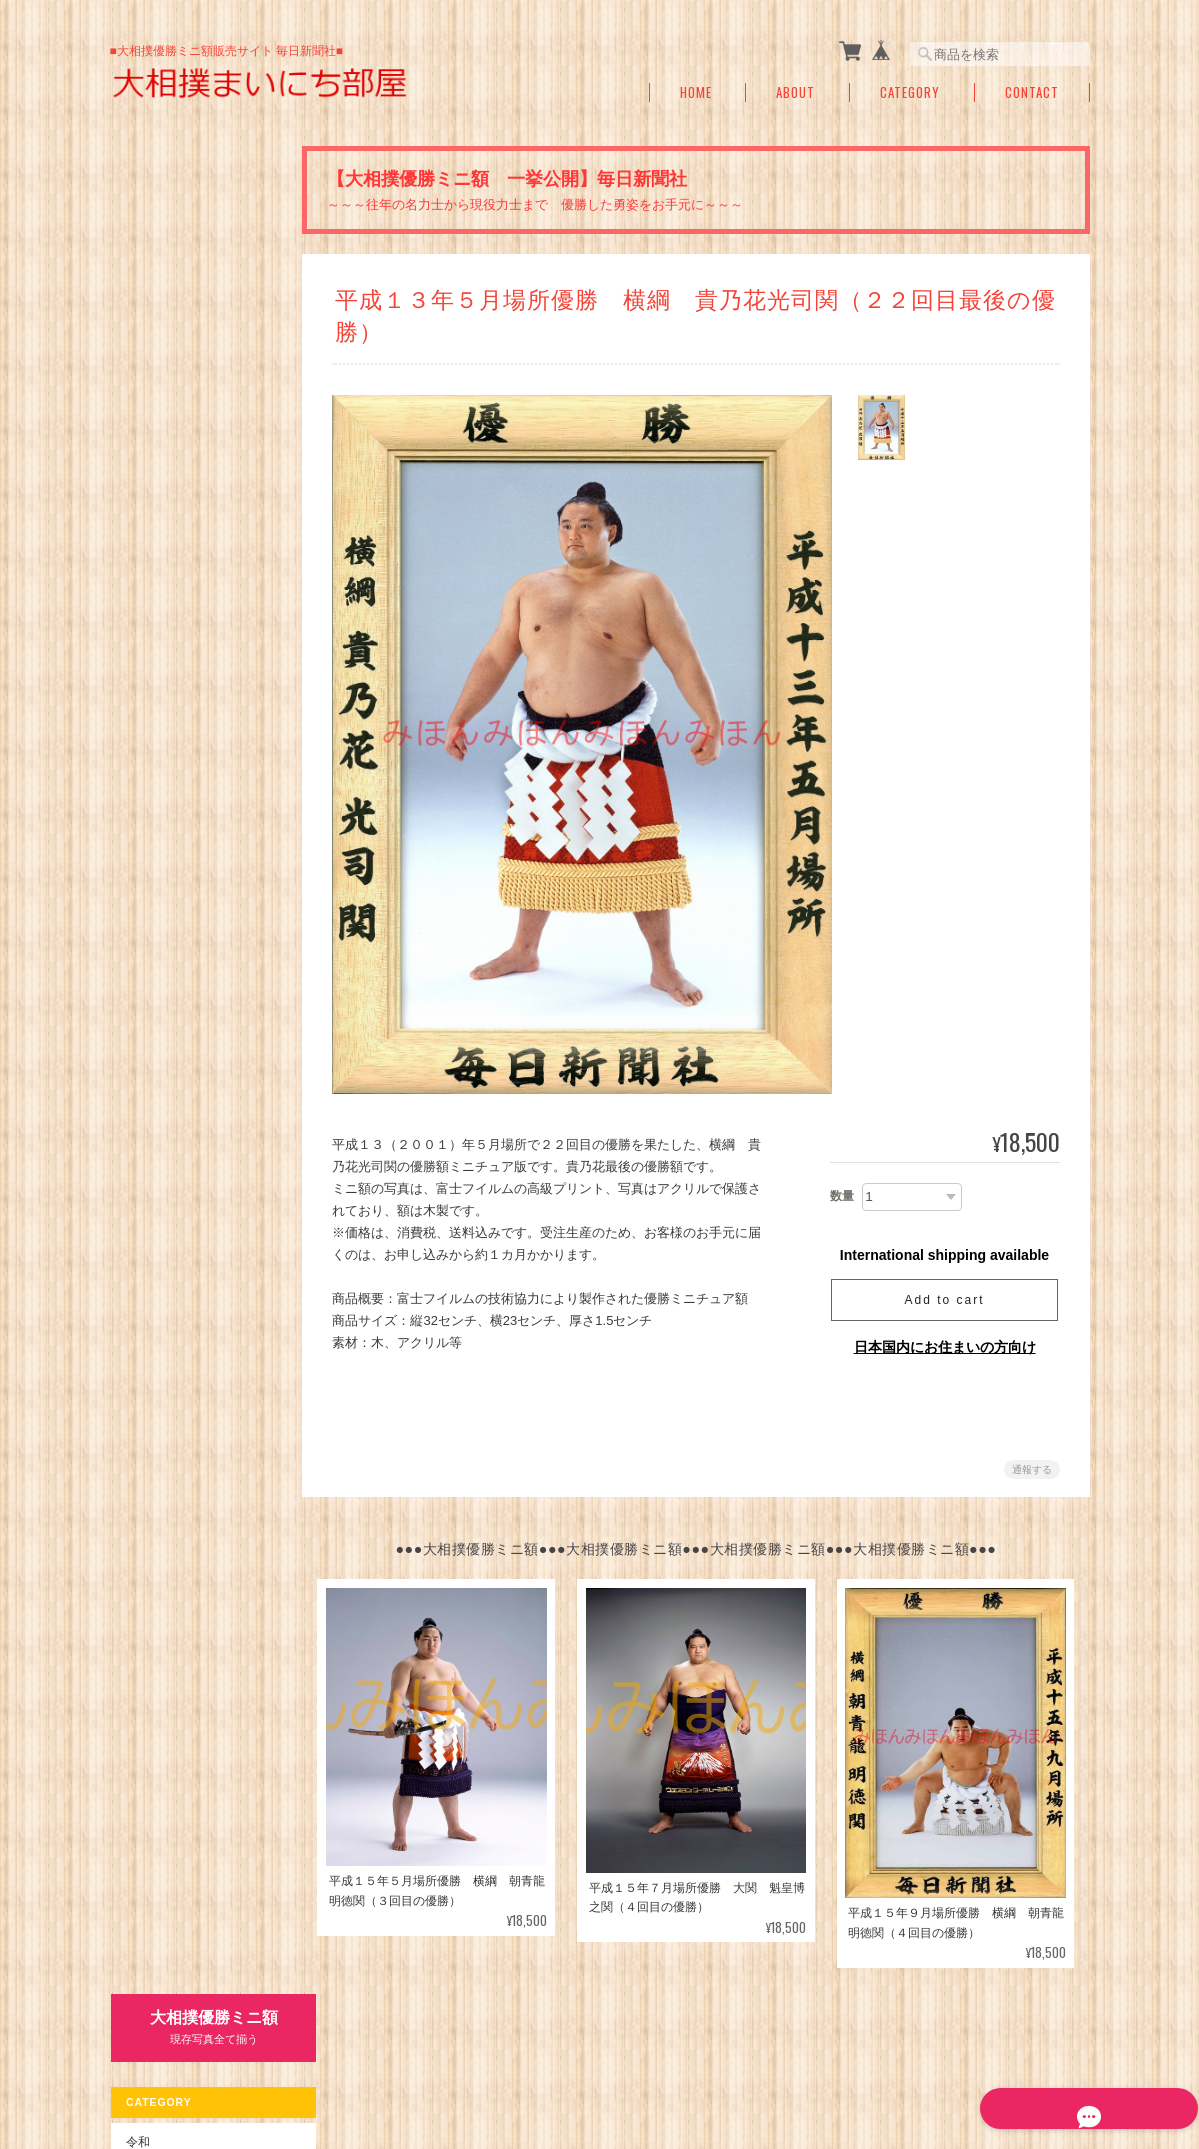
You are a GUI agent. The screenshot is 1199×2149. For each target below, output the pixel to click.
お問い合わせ (161, 905)
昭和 (137, 457)
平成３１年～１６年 (190, 374)
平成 (137, 336)
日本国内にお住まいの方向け (945, 1347)
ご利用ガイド (161, 820)
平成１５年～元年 (184, 414)
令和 (137, 293)
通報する (1032, 1469)
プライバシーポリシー (869, 2058)
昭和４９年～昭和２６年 (202, 536)
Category (910, 92)
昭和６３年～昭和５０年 (202, 496)
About (795, 92)
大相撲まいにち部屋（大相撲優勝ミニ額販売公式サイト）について (615, 2058)
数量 (842, 1196)
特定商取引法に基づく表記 (197, 862)
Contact (1032, 92)
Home (696, 92)
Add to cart (944, 1300)
